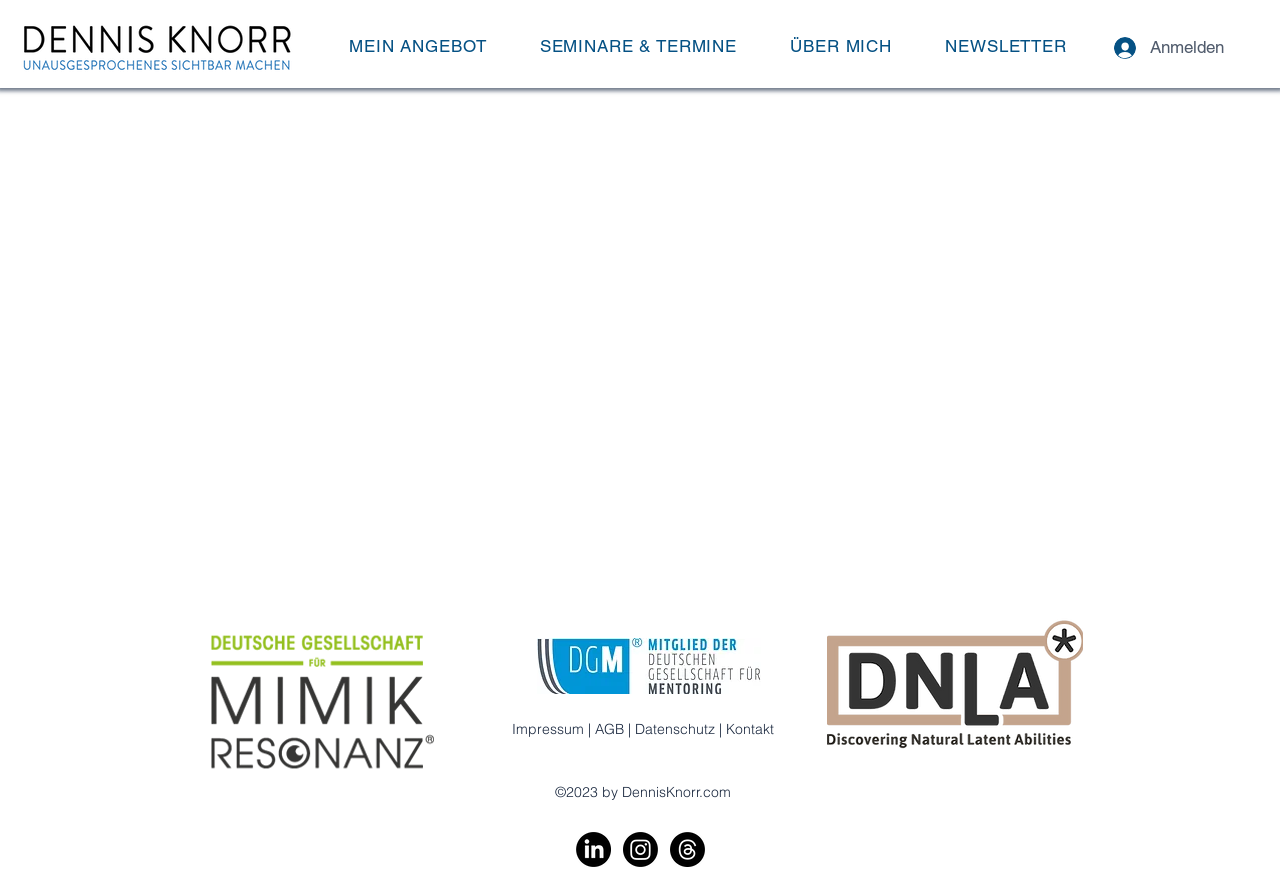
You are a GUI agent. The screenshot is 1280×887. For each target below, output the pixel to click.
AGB (609, 729)
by (610, 792)
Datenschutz (675, 729)
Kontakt (750, 729)
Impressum (548, 729)
